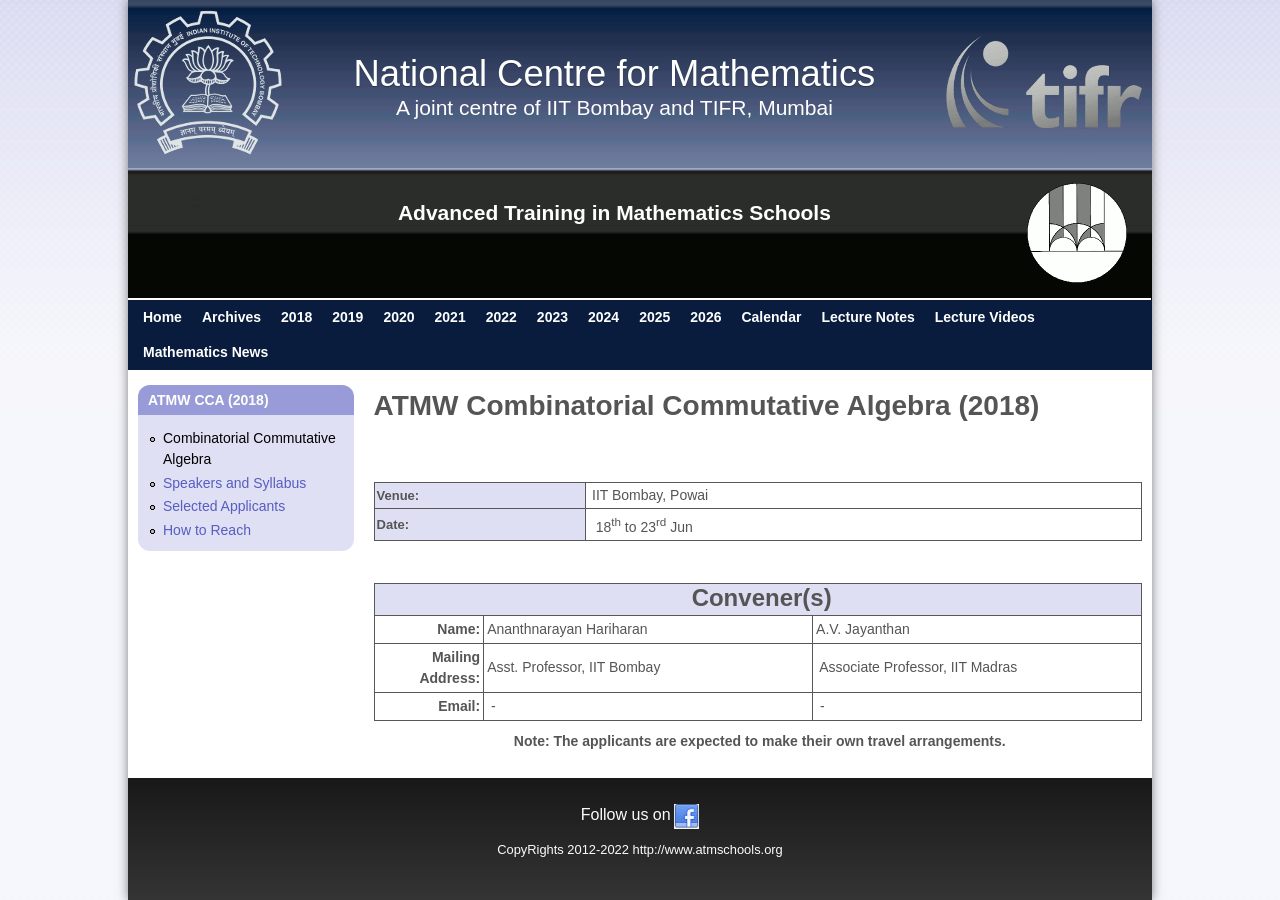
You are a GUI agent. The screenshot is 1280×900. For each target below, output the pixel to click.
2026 (705, 317)
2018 (296, 317)
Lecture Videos (985, 317)
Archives (231, 317)
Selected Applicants (224, 506)
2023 (552, 317)
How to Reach (207, 530)
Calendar (771, 317)
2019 (347, 317)
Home (162, 317)
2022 (501, 317)
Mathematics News (205, 352)
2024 (603, 317)
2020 (398, 317)
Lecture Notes (867, 317)
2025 (654, 317)
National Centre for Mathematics (614, 73)
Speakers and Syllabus (234, 483)
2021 (450, 317)
